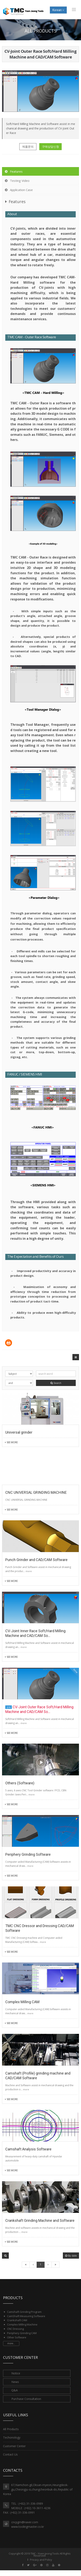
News (15, 2382)
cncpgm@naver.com (24, 2522)
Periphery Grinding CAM (22, 2333)
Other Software (16, 2337)
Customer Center (14, 2446)
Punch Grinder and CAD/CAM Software (36, 1560)
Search (55, 1383)
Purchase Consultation (26, 2399)
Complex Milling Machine (22, 2324)
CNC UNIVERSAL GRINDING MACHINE (36, 1492)
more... (11, 2343)
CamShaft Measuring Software (26, 2316)
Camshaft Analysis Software (28, 2149)
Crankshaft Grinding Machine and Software (39, 2220)
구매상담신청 (50, 146)
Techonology (11, 2437)
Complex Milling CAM (22, 2002)
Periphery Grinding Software (28, 1854)
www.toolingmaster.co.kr (27, 2527)
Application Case (18, 190)
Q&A (14, 2390)
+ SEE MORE (11, 1442)
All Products (11, 2429)
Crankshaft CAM (17, 2320)
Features (13, 171)
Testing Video (17, 181)
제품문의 (28, 146)
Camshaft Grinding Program (24, 2312)
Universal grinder (18, 1432)
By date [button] (71, 2255)
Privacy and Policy (41, 2559)
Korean (58, 10)
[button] (75, 1357)
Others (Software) (19, 1783)
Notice (15, 2373)
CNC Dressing (15, 2329)
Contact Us (10, 2454)
